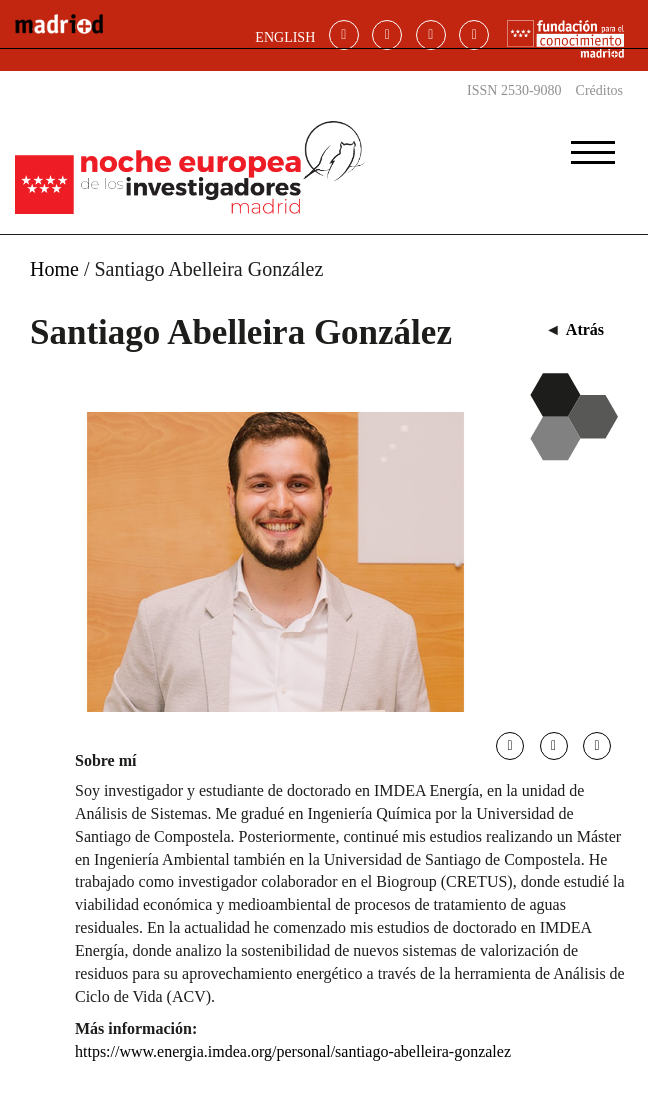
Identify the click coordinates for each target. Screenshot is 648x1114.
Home (54, 269)
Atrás (585, 329)
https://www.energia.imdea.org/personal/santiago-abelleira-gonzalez (293, 1051)
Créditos (599, 90)
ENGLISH (285, 37)
